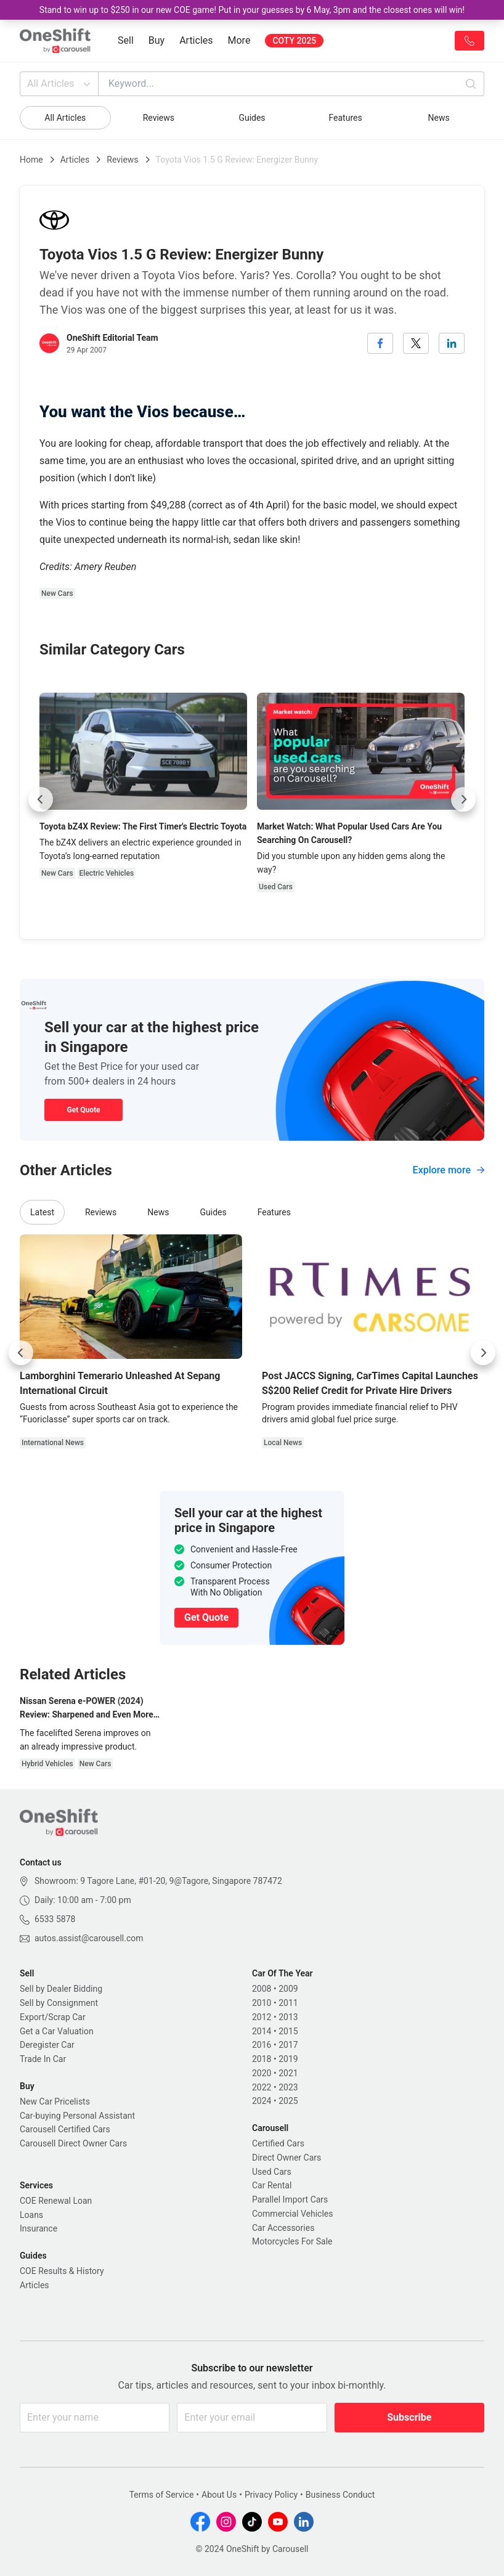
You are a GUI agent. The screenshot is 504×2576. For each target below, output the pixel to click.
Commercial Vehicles (292, 2214)
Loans (31, 2215)
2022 (261, 2087)
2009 (288, 1989)
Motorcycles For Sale (292, 2241)
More (239, 40)
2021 (288, 2073)
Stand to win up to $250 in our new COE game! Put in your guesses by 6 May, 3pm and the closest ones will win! (252, 10)
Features (345, 118)
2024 (261, 2101)
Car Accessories (283, 2228)
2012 (261, 2017)
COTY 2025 (294, 41)
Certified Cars (278, 2143)
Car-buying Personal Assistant (77, 2116)
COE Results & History (62, 2271)
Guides (251, 118)
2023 (288, 2087)
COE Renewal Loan (56, 2201)
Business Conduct (340, 2495)
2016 (261, 2045)
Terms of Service (161, 2495)
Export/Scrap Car (53, 2017)
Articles (196, 40)
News (439, 118)
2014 (261, 2031)
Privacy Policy (271, 2495)
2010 (261, 2003)
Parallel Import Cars (290, 2199)
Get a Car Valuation (57, 2031)
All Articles (60, 84)
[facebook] (380, 343)
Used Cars (271, 2172)
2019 (288, 2059)
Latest (42, 1212)
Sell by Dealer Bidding (61, 1989)
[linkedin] (452, 343)
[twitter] (416, 343)
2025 (288, 2101)
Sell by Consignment (59, 2003)
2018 (261, 2059)
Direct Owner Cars (286, 2157)
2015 (288, 2031)
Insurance (38, 2228)
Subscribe (409, 2417)
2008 (261, 1989)
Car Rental (271, 2185)
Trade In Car (43, 2059)
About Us (219, 2495)
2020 (261, 2073)
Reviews (158, 118)
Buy (156, 40)
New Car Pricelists (55, 2101)
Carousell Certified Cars (65, 2129)
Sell (126, 40)
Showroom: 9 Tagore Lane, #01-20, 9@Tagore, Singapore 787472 (158, 1881)
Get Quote (83, 1110)
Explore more (448, 1170)
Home (31, 160)
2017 (288, 2045)
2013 (288, 2017)
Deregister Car (47, 2045)
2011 (288, 2003)
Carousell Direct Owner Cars (73, 2143)
